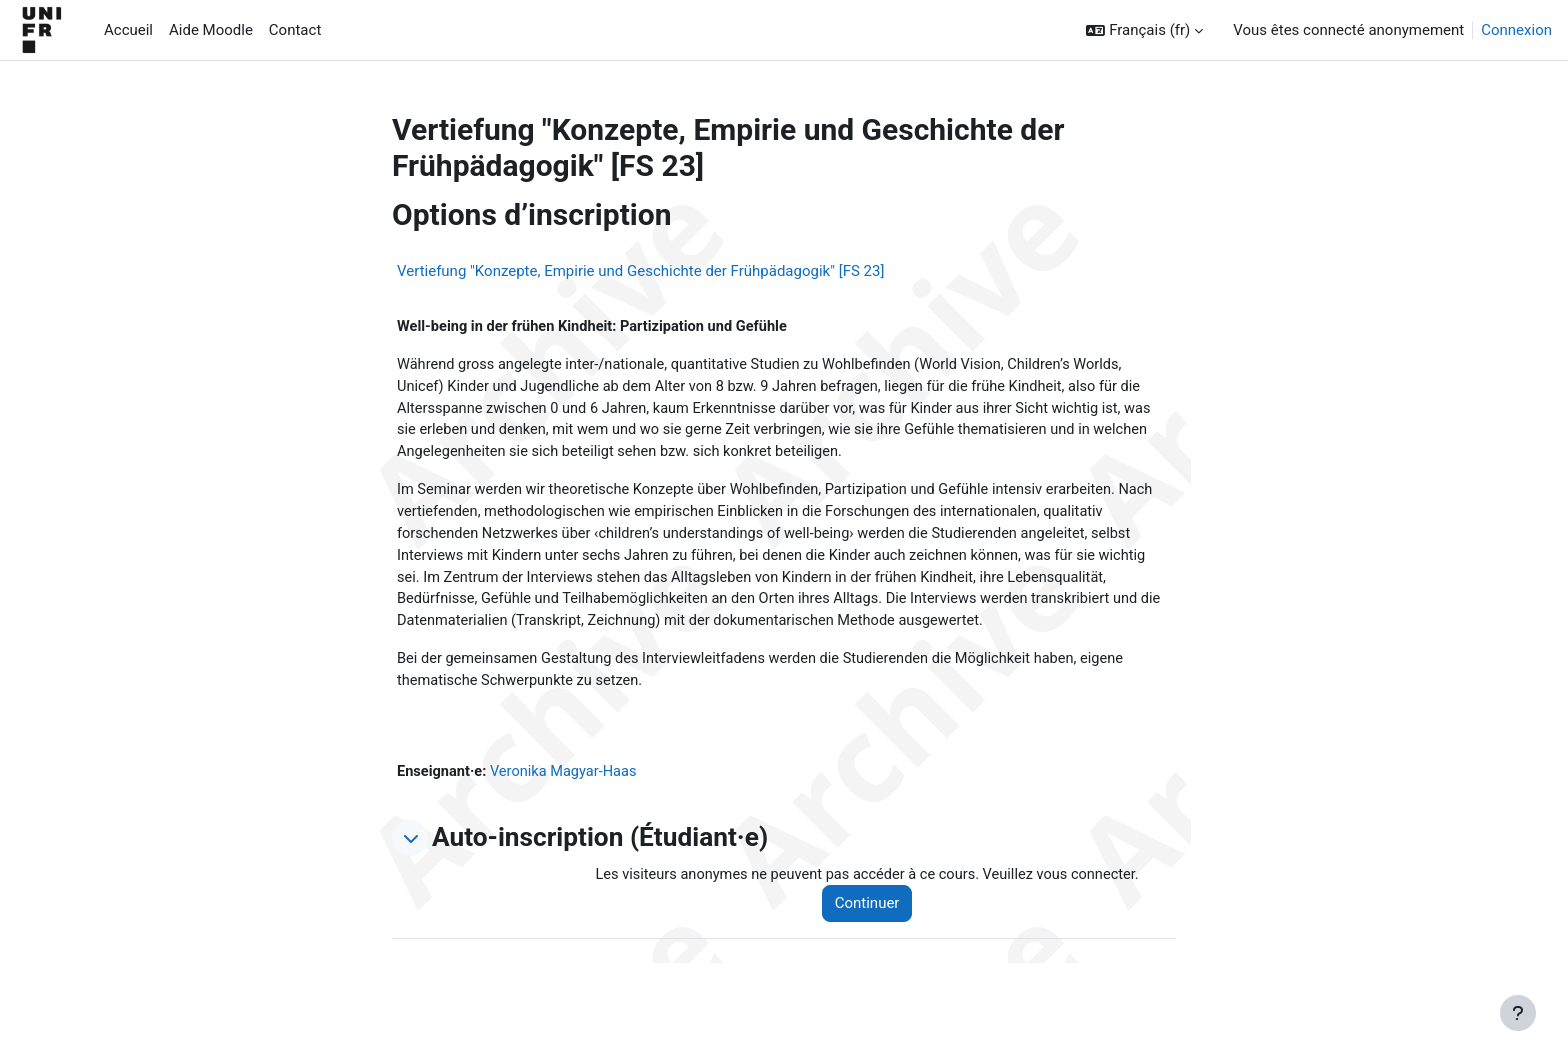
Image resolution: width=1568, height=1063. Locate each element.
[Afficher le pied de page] (1518, 1013)
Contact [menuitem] (295, 30)
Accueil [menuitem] (128, 30)
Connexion (1516, 30)
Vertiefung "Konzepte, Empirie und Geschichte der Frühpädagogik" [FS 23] (640, 271)
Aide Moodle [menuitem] (211, 30)
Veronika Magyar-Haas (568, 782)
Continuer (875, 915)
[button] (1144, 30)
